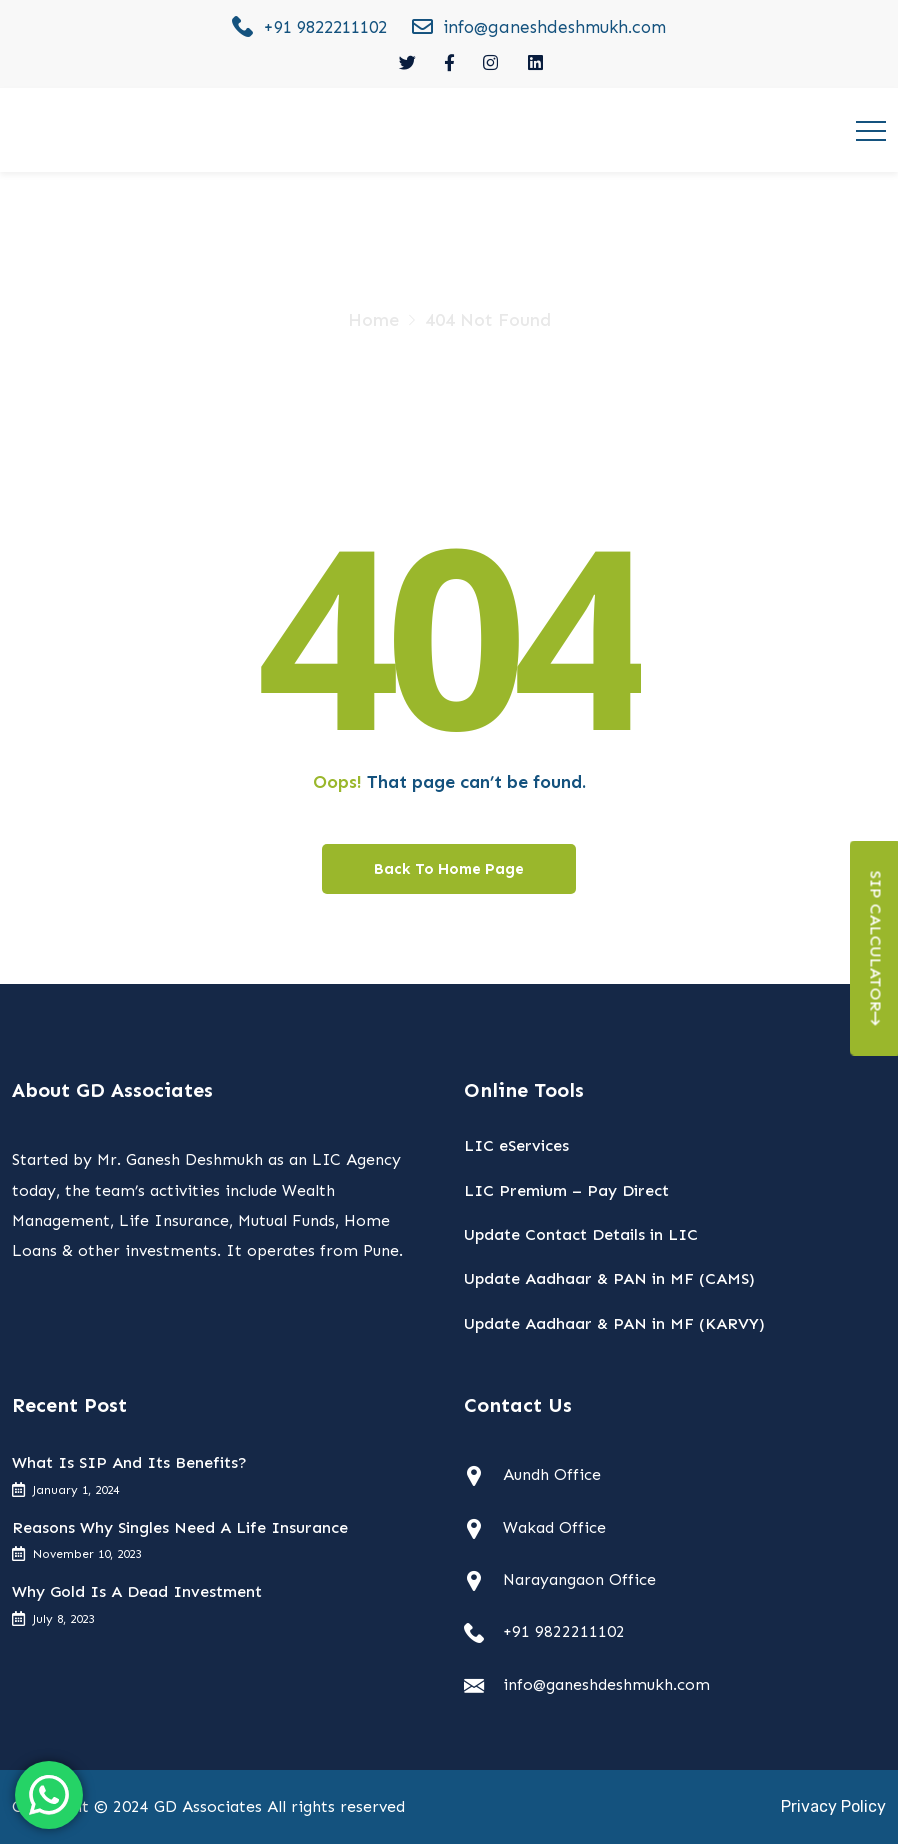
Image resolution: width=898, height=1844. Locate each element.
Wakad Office (554, 1527)
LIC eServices (516, 1145)
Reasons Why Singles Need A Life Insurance (180, 1527)
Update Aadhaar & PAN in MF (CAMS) (609, 1278)
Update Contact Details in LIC (581, 1234)
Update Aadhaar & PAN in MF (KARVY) (614, 1323)
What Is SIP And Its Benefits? (129, 1462)
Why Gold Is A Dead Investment (137, 1591)
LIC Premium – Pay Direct (566, 1190)
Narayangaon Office (579, 1579)
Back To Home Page (449, 869)
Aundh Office (552, 1474)
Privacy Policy (833, 1806)
